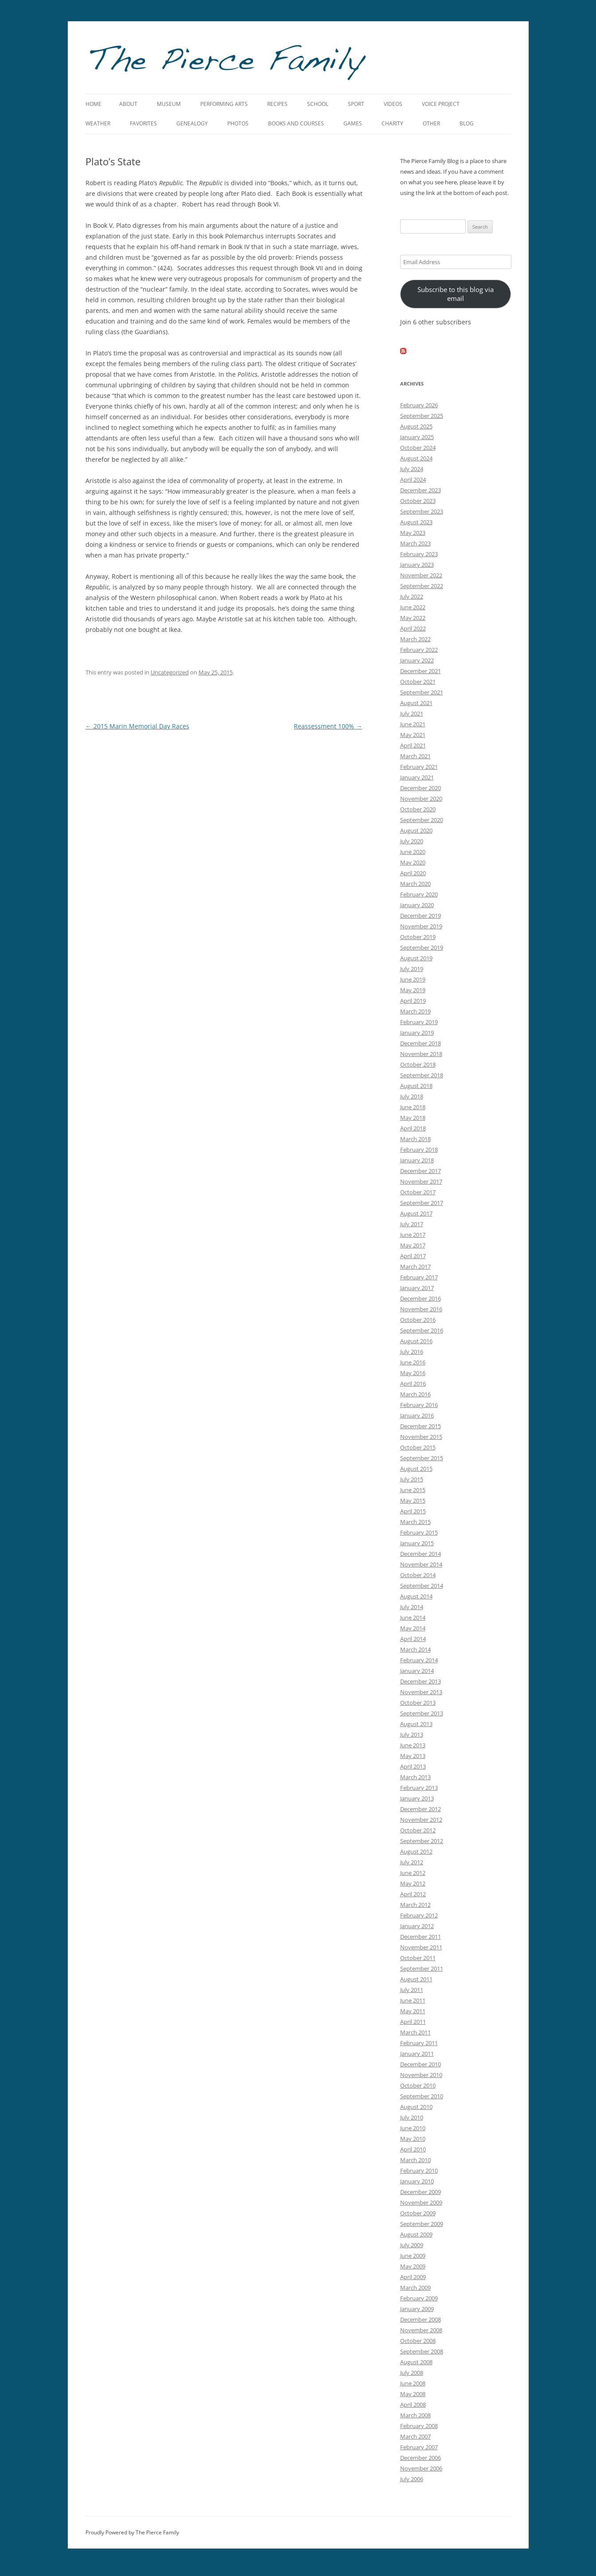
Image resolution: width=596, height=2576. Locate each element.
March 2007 (415, 2436)
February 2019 (419, 1022)
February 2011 (419, 2043)
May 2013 (412, 1756)
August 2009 (416, 2234)
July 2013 (411, 1734)
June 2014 (412, 1617)
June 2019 (412, 979)
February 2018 (419, 1150)
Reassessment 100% (328, 726)
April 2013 (413, 1766)
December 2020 (420, 788)
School (317, 104)
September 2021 (421, 692)
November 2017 (421, 1181)
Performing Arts (224, 104)
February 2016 (419, 1405)
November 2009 (421, 2202)
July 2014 (411, 1607)
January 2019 (417, 1033)
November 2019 (421, 926)
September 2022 (421, 586)
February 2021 (419, 767)
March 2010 (415, 2160)
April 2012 (413, 1894)
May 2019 (412, 990)
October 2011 (418, 1958)
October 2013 (418, 1703)
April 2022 (413, 628)
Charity (392, 123)
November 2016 (421, 1309)
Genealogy (192, 123)
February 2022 (419, 650)
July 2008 (411, 2373)
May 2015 (412, 1500)
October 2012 (418, 1830)
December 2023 (420, 490)
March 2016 (415, 1394)
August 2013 (416, 1724)
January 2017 (417, 1288)
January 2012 (417, 1926)
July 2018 (411, 1096)
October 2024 (418, 448)
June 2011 (412, 2000)
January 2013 (417, 1798)
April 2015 (413, 1511)
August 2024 (416, 458)
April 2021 (413, 745)
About (128, 104)
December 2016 (420, 1298)
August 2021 (416, 703)
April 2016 (413, 1383)
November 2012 (421, 1820)
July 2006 (411, 2479)
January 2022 (417, 660)
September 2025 (421, 416)
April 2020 (413, 873)
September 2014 (421, 1586)
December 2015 (420, 1426)
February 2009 (419, 2298)
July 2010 (411, 2117)
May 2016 (412, 1373)
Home (93, 104)
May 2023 (412, 533)
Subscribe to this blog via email (455, 294)
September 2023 (421, 511)
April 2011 (413, 2022)
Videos (393, 104)
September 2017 (421, 1203)
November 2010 (421, 2075)
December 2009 (420, 2192)
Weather (98, 123)
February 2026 (419, 405)
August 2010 (416, 2107)
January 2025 (417, 437)
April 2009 (413, 2277)
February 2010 (419, 2171)
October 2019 (418, 937)
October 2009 (418, 2213)
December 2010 (420, 2064)
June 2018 (412, 1107)
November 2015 (421, 1437)
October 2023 (418, 501)
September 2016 (421, 1330)
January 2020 (417, 905)
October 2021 (418, 682)
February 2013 (419, 1788)
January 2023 (417, 565)
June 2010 (412, 2128)
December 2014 (420, 1554)
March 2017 (415, 1266)
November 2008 (421, 2330)
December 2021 (420, 671)
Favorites (143, 123)
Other (431, 123)
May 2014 (412, 1628)
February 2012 (419, 1915)
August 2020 (416, 830)
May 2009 (412, 2266)
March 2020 (415, 884)
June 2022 (412, 607)
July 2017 (411, 1224)
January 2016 (417, 1415)
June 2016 (412, 1362)
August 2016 (416, 1341)
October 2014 (418, 1575)
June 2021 (412, 724)
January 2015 (417, 1543)
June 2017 (412, 1235)
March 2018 (415, 1139)
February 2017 (419, 1277)
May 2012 (412, 1883)
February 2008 (419, 2426)
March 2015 (415, 1522)
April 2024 (413, 479)
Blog (467, 123)
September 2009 (421, 2224)
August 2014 (416, 1596)
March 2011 (415, 2032)
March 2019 (415, 1011)
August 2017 (416, 1213)
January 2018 (417, 1160)
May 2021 (412, 735)
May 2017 (412, 1245)
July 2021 (411, 713)
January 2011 (417, 2054)
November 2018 (421, 1054)
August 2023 (416, 522)
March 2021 (415, 756)
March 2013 (415, 1777)
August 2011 (416, 1979)
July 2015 (411, 1479)
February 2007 (419, 2447)
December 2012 (420, 1809)
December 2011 (420, 1937)
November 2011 (421, 1947)
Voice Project (441, 104)
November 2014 (421, 1564)
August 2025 (416, 426)
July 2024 (411, 469)
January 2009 (417, 2309)
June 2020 (412, 852)
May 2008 (412, 2394)
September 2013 (421, 1713)
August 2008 (416, 2362)
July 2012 (411, 1862)
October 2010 (418, 2085)
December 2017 (420, 1171)
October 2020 (418, 809)
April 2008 (413, 2404)
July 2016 (411, 1352)
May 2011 (412, 2011)
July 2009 (411, 2245)
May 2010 (412, 2139)
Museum (169, 104)
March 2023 (415, 543)
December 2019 (420, 916)
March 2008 (415, 2415)
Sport (356, 104)
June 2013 (412, 1745)
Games (352, 123)
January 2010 (417, 2181)
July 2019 (411, 969)
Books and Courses (296, 123)
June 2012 (412, 1873)
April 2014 (413, 1639)
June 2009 (412, 2256)
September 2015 (421, 1458)
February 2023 (419, 554)
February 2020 (419, 894)
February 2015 (419, 1532)
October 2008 (418, 2341)
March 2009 (415, 2288)
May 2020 (412, 862)
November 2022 (421, 575)
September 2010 (421, 2096)
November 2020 (421, 799)
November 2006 (421, 2468)
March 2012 (415, 1905)
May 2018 (412, 1118)
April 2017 (413, 1256)
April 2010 (413, 2149)
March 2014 (415, 1649)
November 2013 (421, 1692)
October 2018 (418, 1064)
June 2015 (412, 1490)
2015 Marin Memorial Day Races (137, 726)
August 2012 (416, 1851)
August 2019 (416, 958)
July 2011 (411, 1990)
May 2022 (412, 618)
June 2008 (412, 2383)
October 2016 (418, 1320)
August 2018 (416, 1086)
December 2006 (420, 2458)
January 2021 (417, 777)
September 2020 (421, 820)
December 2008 (420, 2319)
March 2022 (415, 639)
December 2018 (420, 1043)
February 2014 (419, 1660)
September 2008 (421, 2351)
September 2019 (421, 947)
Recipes (277, 104)
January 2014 (417, 1671)
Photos (238, 123)
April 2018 (413, 1128)
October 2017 (418, 1192)
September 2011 (421, 1968)
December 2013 (420, 1681)
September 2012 (421, 1841)
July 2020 (411, 841)
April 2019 (413, 1001)
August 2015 (416, 1469)
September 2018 (421, 1075)
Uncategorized (170, 672)
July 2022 (411, 596)
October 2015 (418, 1447)
